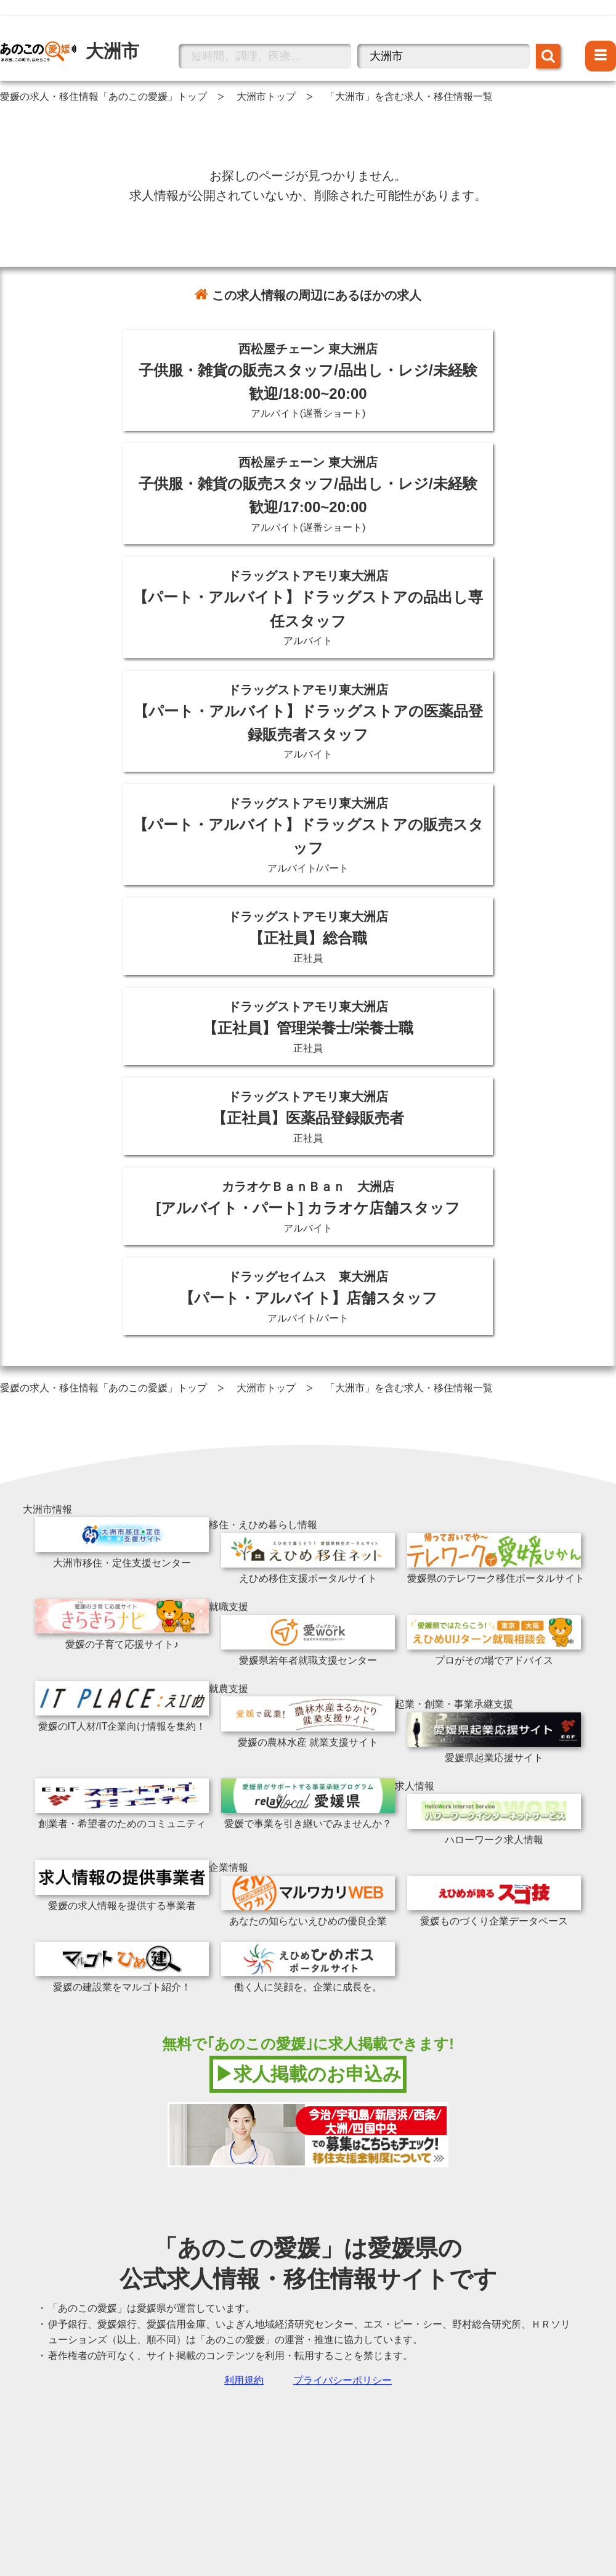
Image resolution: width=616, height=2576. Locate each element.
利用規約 (244, 2380)
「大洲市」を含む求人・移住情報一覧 (409, 96)
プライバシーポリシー (342, 2380)
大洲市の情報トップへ (49, 33)
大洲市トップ (266, 96)
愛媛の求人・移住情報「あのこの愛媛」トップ (103, 96)
